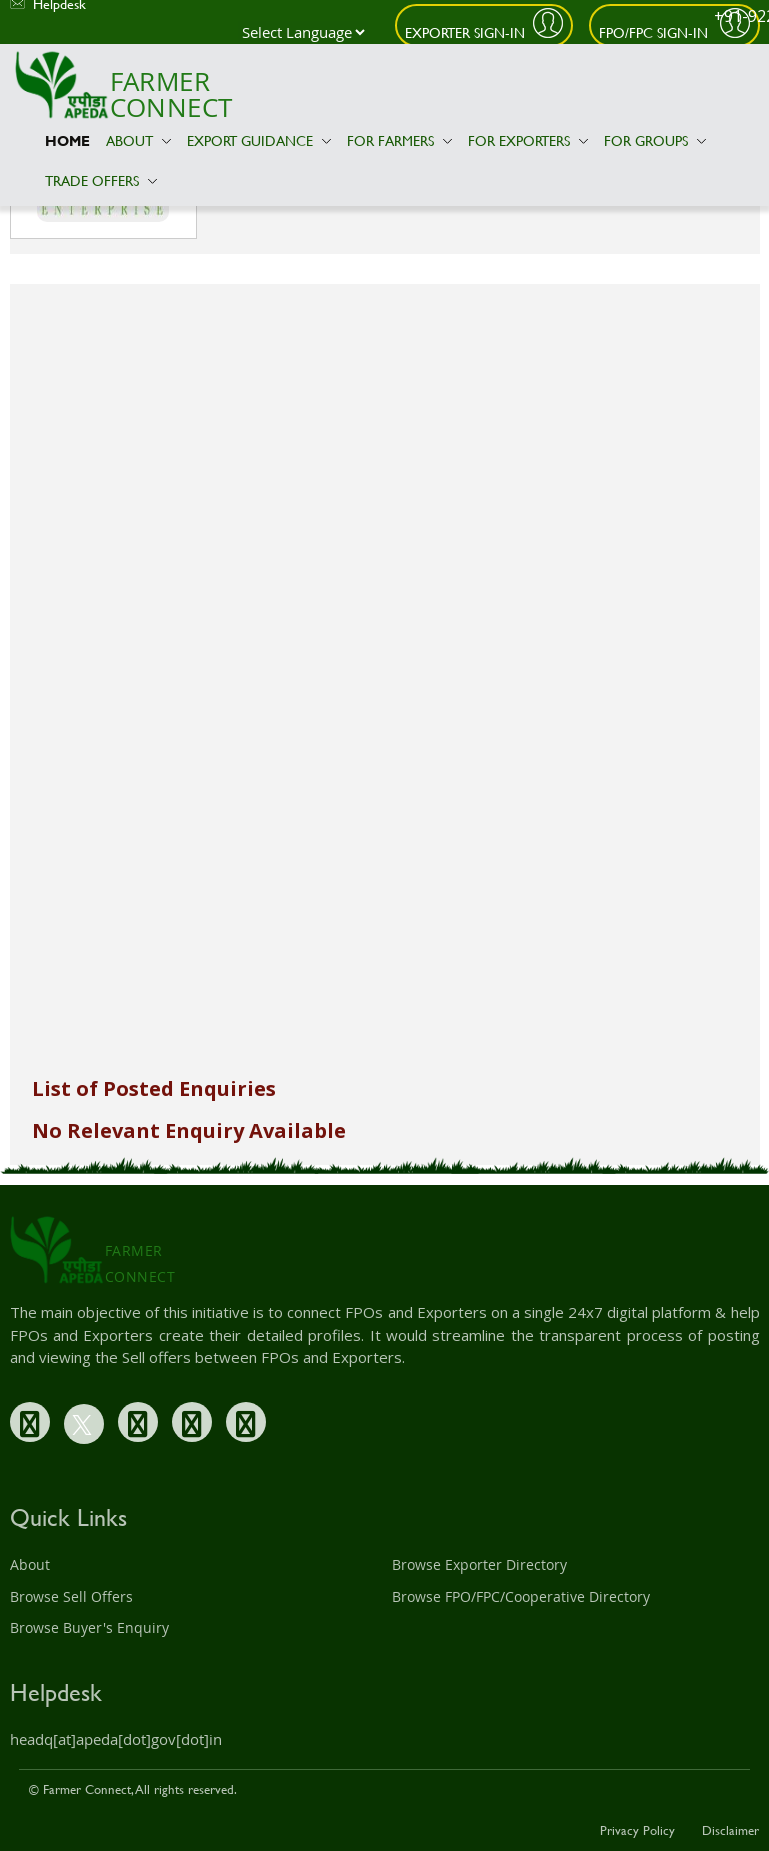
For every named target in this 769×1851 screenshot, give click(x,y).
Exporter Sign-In (465, 32)
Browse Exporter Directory (479, 1564)
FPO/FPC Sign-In (655, 32)
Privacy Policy (637, 1830)
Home (67, 140)
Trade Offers (101, 180)
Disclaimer (730, 1830)
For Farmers (399, 140)
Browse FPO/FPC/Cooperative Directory (521, 1596)
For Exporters (528, 140)
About (138, 140)
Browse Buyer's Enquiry (89, 1627)
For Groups (655, 140)
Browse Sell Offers (71, 1596)
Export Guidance (259, 140)
